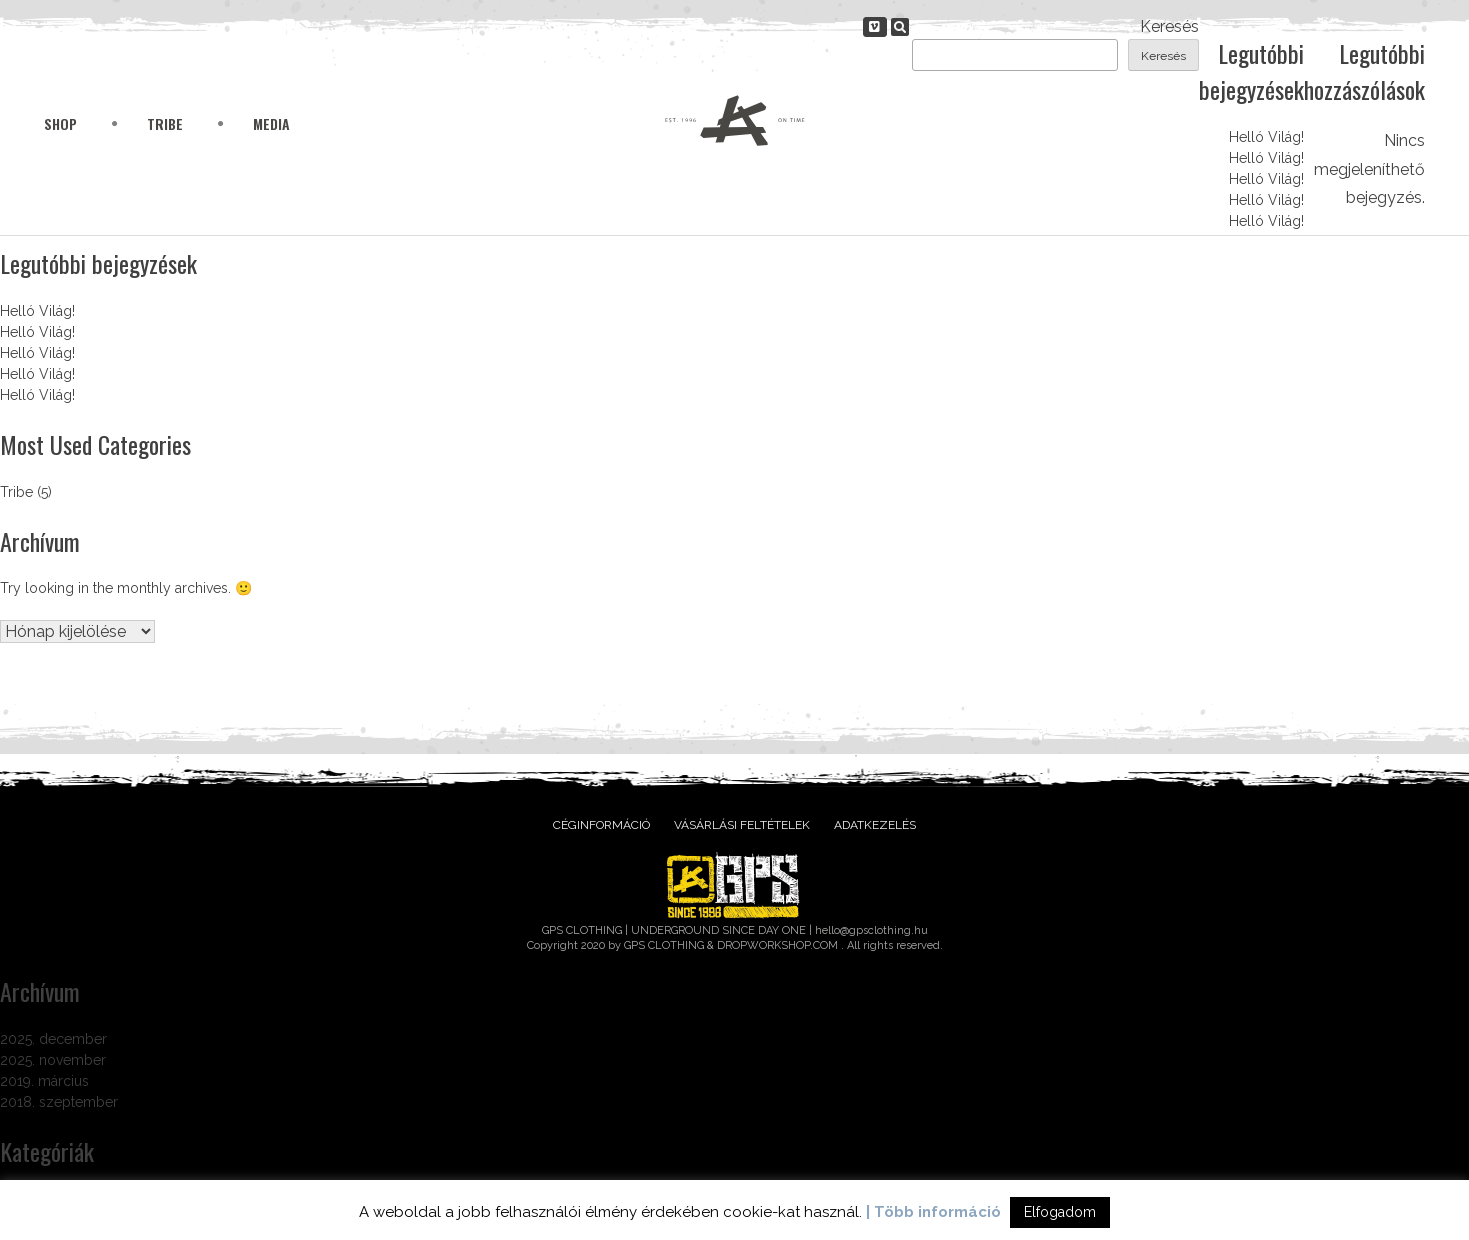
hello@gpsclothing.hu (871, 930)
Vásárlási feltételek (742, 825)
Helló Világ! (1266, 137)
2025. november (53, 1060)
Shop (60, 123)
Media (271, 123)
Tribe (165, 123)
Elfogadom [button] (1060, 1212)
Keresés (1169, 26)
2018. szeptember (59, 1102)
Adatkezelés (875, 825)
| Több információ (933, 1212)
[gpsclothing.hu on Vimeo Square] (875, 27)
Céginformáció (601, 825)
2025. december (53, 1039)
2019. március (44, 1081)
